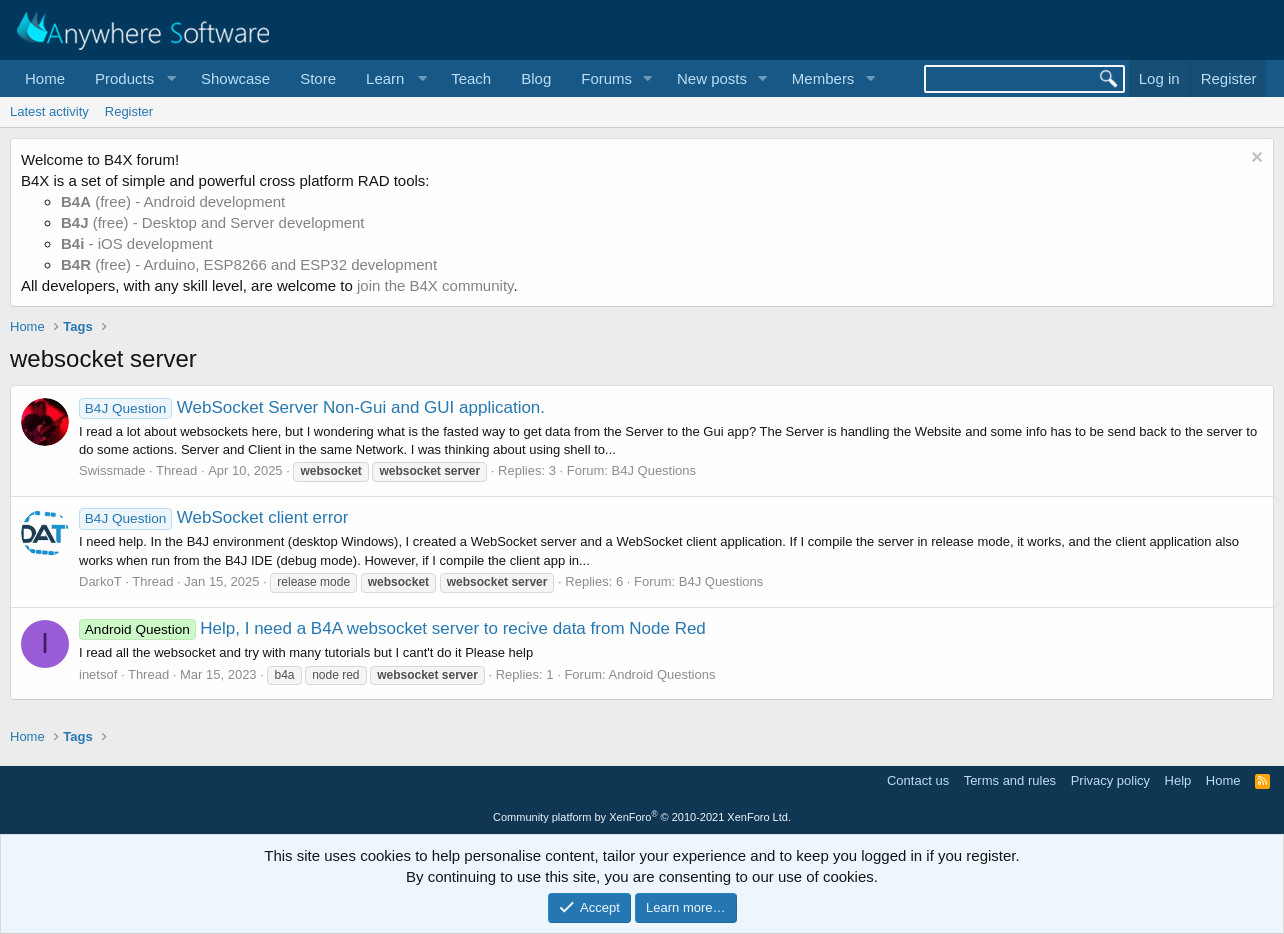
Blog (536, 78)
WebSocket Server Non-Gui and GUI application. (312, 407)
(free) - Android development (173, 201)
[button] (133, 78)
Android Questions (661, 674)
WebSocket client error (214, 517)
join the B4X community (435, 285)
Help (1178, 780)
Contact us (918, 780)
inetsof (98, 674)
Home (45, 78)
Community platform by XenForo (642, 817)
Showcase (235, 78)
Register (129, 111)
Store (318, 78)
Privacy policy (1110, 780)
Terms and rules (1010, 780)
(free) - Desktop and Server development (213, 222)
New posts (712, 78)
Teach (471, 78)
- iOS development (137, 243)
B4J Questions (654, 470)
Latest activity (49, 111)
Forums (606, 78)
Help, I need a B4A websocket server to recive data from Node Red (392, 628)
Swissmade (112, 470)
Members (823, 78)
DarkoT (100, 581)
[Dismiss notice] (1254, 159)
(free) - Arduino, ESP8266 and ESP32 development (249, 264)
